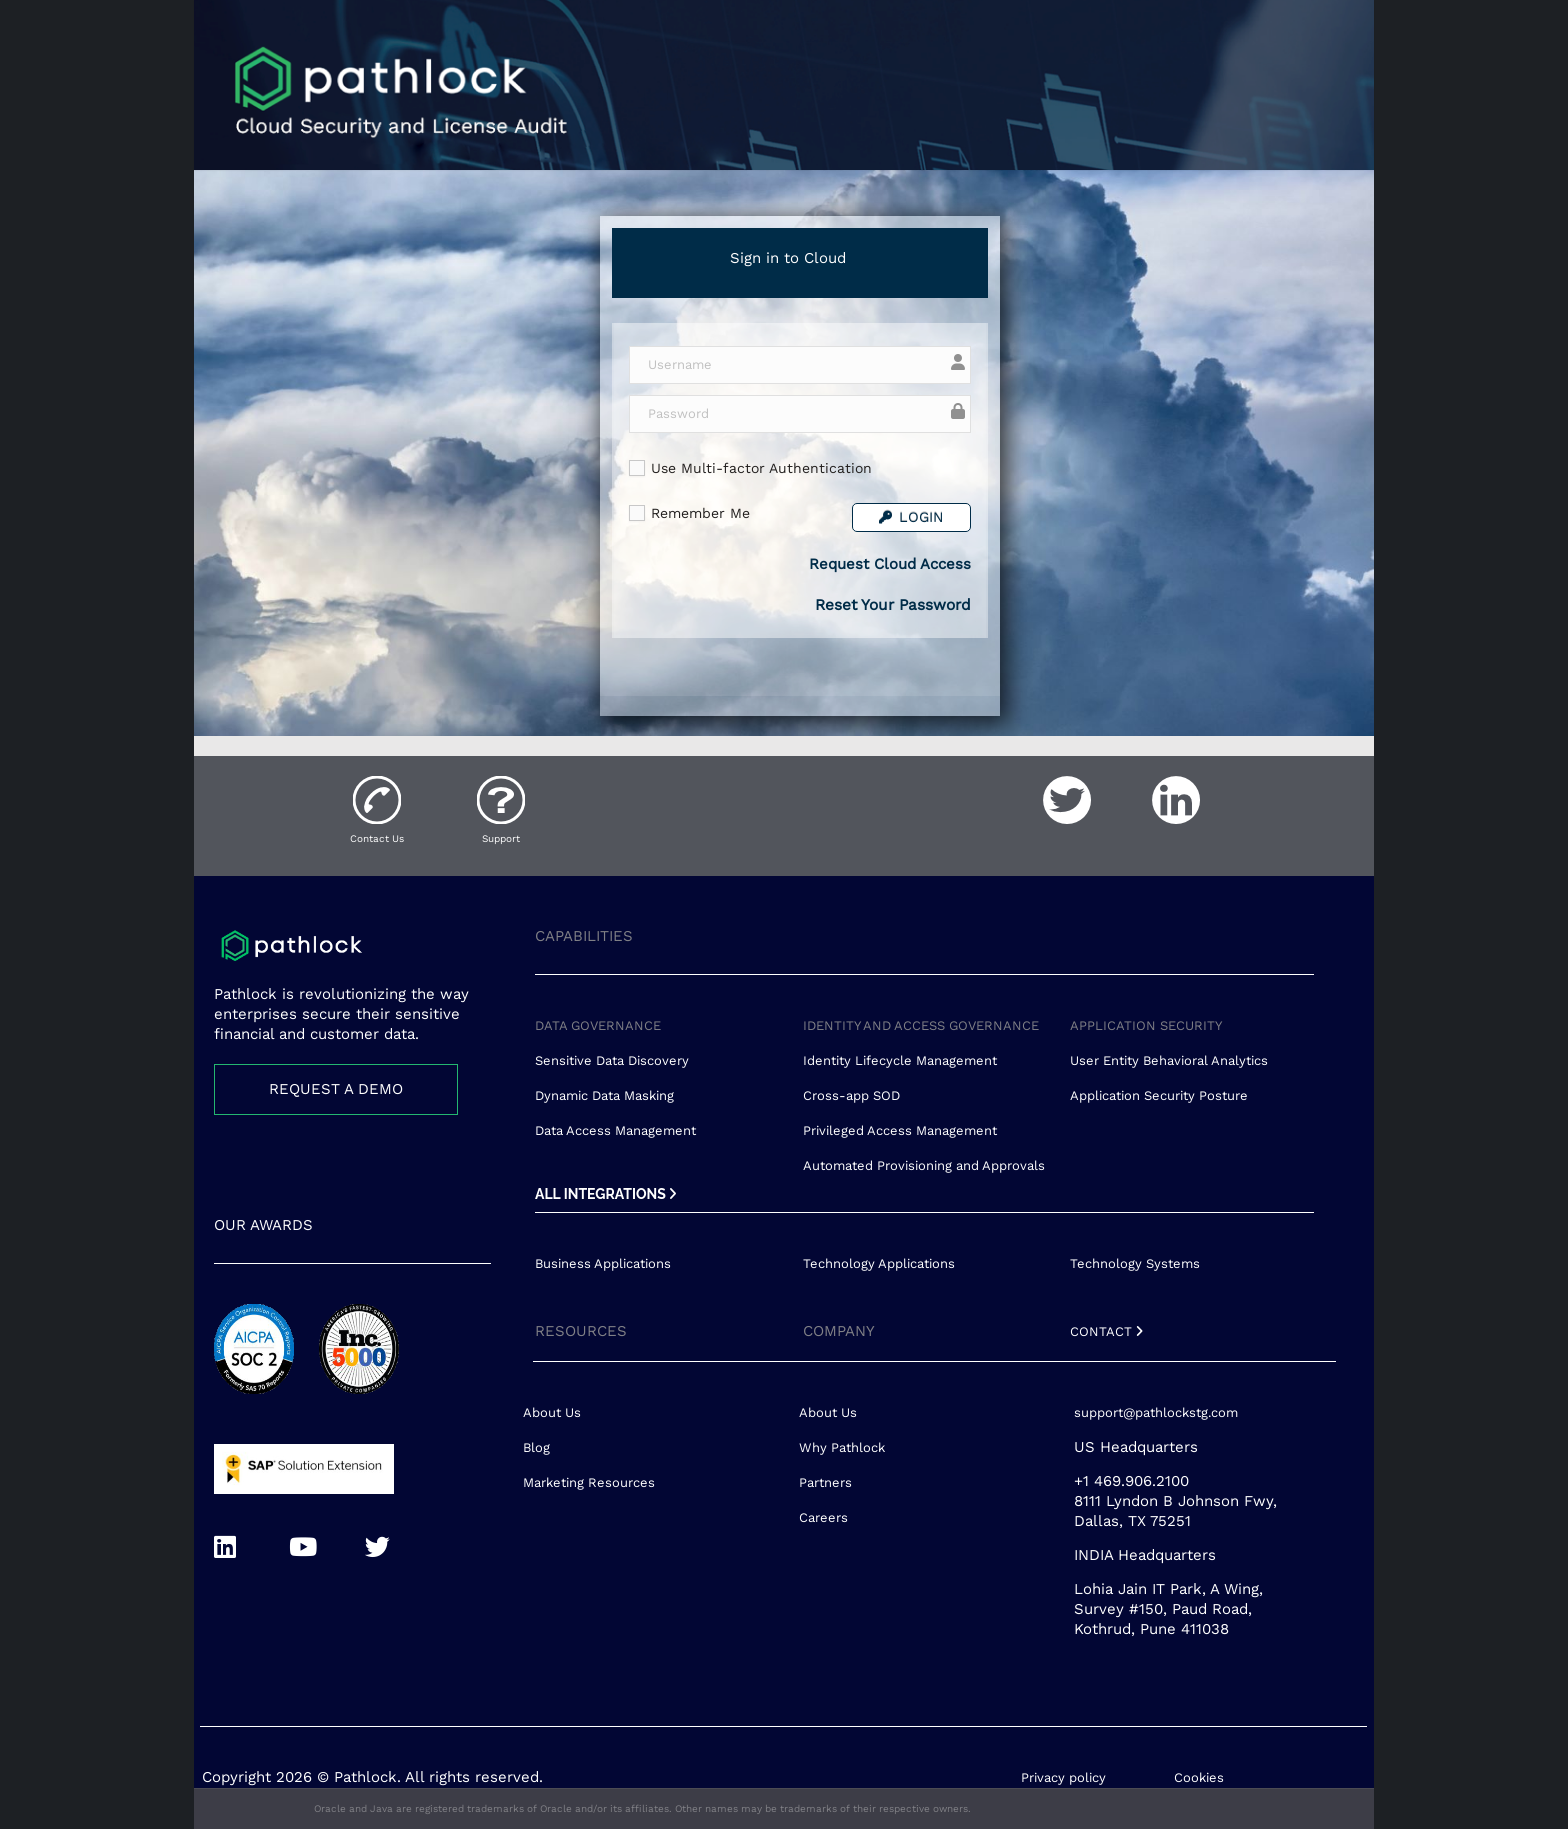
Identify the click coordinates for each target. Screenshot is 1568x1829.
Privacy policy (1063, 1777)
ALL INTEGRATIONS (605, 1194)
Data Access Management (615, 1130)
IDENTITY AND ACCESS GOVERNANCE (921, 1025)
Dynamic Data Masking (604, 1095)
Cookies (1199, 1777)
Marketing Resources (589, 1482)
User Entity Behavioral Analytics (1169, 1060)
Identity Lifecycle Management (900, 1060)
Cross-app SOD (851, 1095)
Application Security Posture (1159, 1095)
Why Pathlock (842, 1447)
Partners (825, 1482)
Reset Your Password (893, 605)
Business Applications (603, 1263)
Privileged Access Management (900, 1130)
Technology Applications (879, 1263)
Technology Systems (1135, 1263)
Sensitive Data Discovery (612, 1060)
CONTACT (1106, 1331)
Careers (823, 1517)
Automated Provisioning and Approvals (924, 1165)
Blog (536, 1447)
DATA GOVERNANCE (598, 1025)
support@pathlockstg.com (1156, 1412)
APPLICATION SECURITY (1146, 1025)
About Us (552, 1412)
